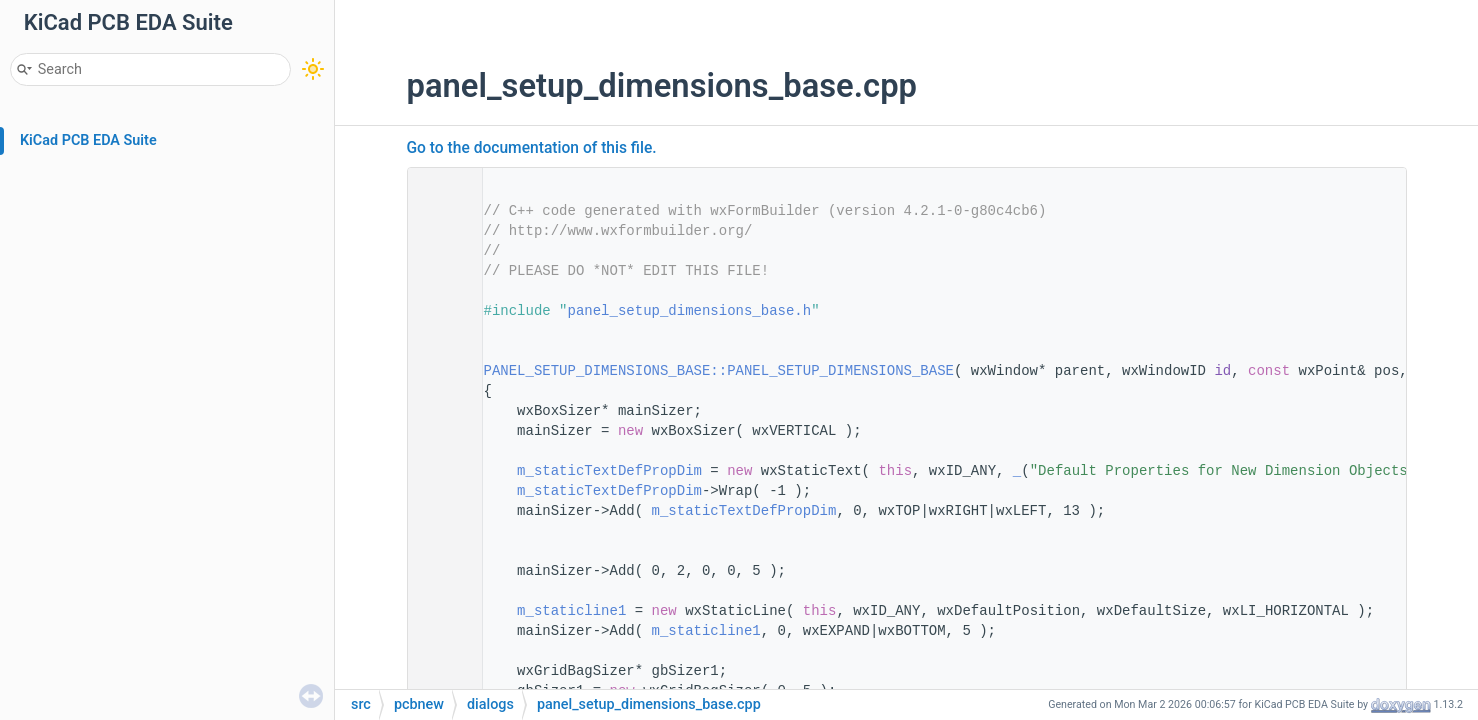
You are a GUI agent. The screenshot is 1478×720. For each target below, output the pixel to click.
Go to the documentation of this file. (532, 148)
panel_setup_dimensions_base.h (690, 311)
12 (438, 371)
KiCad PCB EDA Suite (88, 140)
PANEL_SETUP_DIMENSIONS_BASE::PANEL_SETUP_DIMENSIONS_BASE (719, 371)
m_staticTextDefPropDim (609, 471)
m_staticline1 (571, 611)
